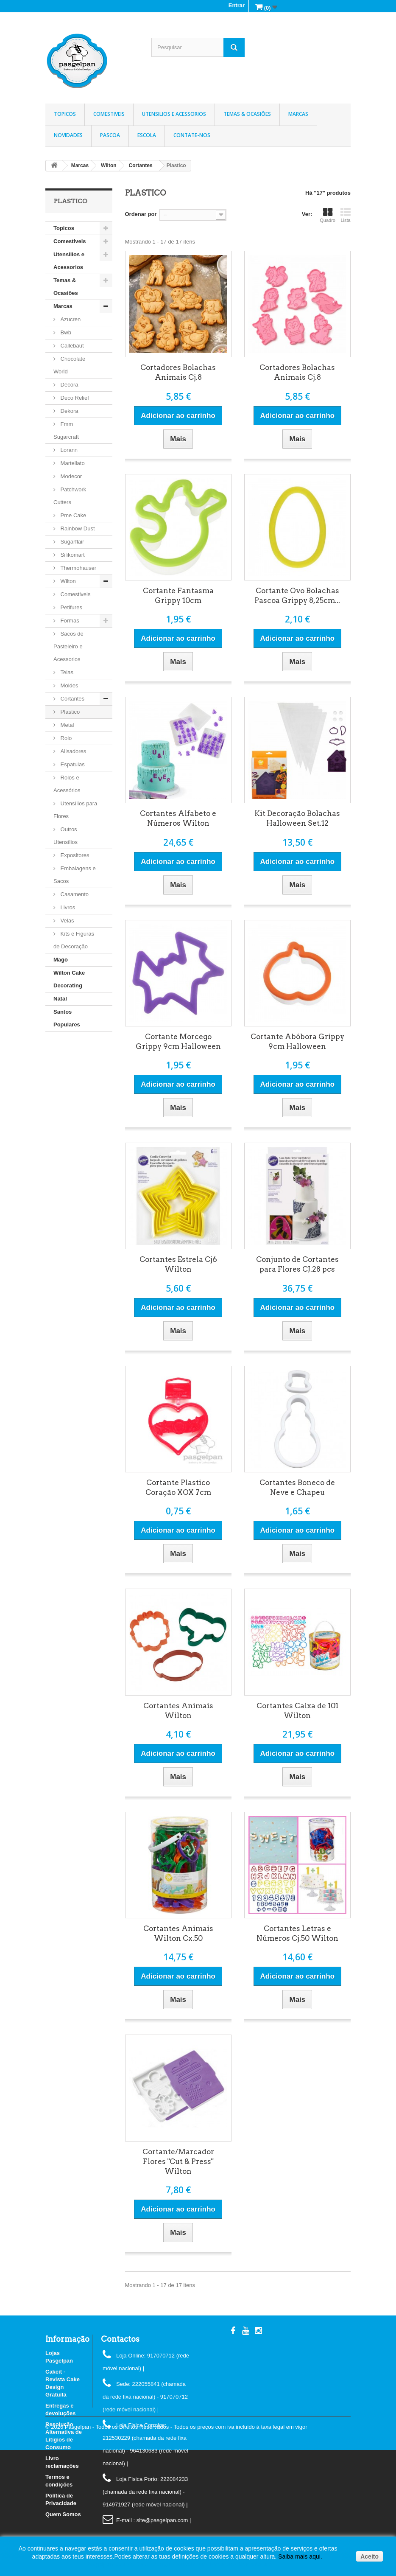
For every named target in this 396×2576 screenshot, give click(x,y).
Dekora (68, 411)
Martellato (72, 463)
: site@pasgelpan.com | (162, 2520)
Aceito (369, 2556)
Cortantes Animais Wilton (178, 1710)
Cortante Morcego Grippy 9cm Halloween (178, 1041)
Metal (66, 725)
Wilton (67, 581)
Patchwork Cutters (69, 495)
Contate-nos (191, 135)
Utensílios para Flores (75, 809)
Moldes (68, 685)
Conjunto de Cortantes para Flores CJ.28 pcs (297, 1264)
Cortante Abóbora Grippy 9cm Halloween (297, 1041)
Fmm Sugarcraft (66, 430)
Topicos (65, 114)
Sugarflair (71, 541)
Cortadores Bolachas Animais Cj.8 (178, 372)
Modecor (70, 476)
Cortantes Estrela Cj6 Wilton (178, 1264)
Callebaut (71, 345)
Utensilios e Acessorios (174, 114)
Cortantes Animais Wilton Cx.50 (178, 1933)
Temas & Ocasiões (247, 114)
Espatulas (72, 764)
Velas (66, 920)
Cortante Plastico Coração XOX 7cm (178, 1487)
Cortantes (71, 698)
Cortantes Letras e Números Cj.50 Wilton (297, 1933)
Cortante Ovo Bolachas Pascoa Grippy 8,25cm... (297, 595)
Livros (67, 907)
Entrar (237, 5)
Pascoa (110, 135)
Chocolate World (69, 365)
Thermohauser (77, 568)
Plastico (69, 712)
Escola (146, 135)
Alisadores (72, 751)
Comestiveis (109, 114)
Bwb (65, 332)
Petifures (70, 607)
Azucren (70, 319)
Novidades (68, 135)
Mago (60, 959)
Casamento (74, 894)
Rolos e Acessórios (67, 783)
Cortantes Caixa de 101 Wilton (297, 1710)
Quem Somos (63, 2514)
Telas (66, 672)
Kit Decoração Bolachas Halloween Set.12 (297, 818)
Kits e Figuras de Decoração (73, 940)
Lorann (68, 450)
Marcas (298, 114)
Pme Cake (72, 515)
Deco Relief (74, 398)
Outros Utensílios (65, 835)
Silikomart (72, 555)
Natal (60, 998)
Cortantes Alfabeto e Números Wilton (178, 818)
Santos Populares (66, 1018)
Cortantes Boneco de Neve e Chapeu (297, 1487)
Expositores (74, 855)
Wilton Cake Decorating (69, 979)
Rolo (65, 738)
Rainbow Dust (77, 528)
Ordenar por (141, 214)
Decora (68, 384)
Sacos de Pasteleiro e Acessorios (68, 646)
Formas (69, 620)
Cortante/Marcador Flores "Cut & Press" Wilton (178, 2161)
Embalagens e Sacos (74, 874)
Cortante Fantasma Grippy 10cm (178, 595)
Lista (345, 215)
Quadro (327, 215)
